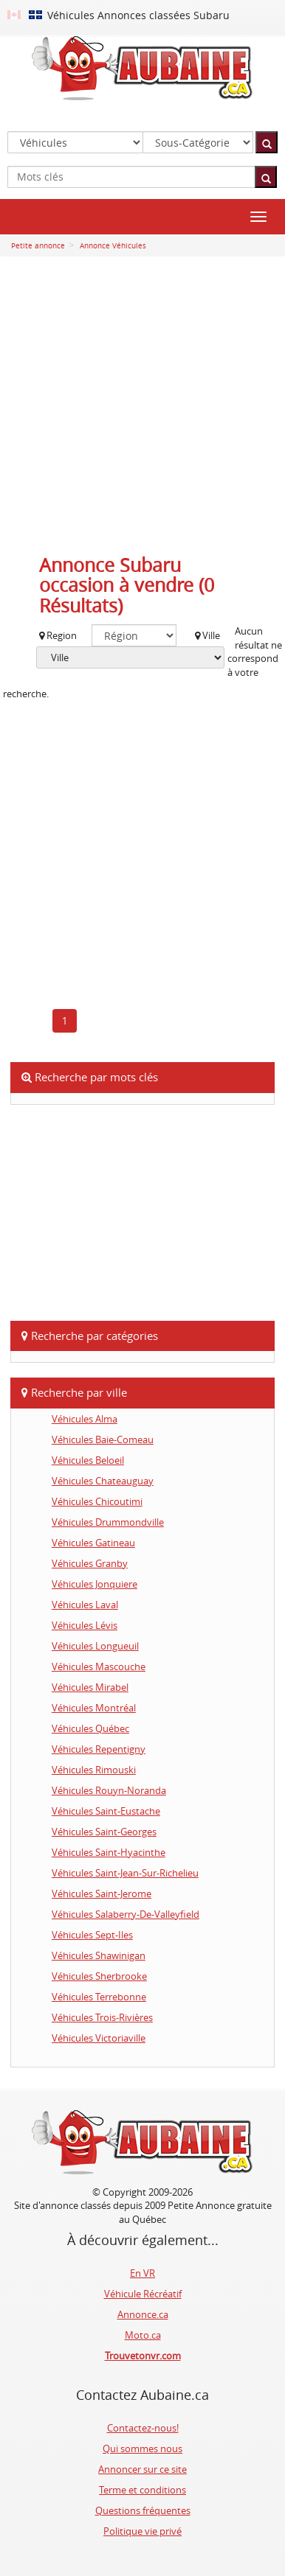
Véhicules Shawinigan (98, 1955)
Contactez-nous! (143, 2427)
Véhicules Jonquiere (94, 1584)
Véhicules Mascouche (98, 1666)
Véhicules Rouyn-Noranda (109, 1790)
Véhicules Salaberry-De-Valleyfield (125, 1914)
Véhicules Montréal (94, 1707)
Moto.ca (143, 2335)
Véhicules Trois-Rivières (102, 2017)
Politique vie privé (142, 2531)
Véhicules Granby (90, 1563)
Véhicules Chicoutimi (97, 1501)
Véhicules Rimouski (94, 1769)
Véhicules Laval (85, 1604)
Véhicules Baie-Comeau (103, 1439)
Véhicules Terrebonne (99, 1996)
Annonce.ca (142, 2314)
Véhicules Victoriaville (98, 2038)
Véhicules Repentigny (98, 1749)
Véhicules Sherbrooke (99, 1976)
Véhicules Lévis (84, 1625)
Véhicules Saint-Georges (104, 1831)
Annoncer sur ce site (142, 2469)
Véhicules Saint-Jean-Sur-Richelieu (125, 1872)
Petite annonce (38, 246)
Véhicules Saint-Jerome (101, 1893)
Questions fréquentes (142, 2510)
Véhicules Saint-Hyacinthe (108, 1852)
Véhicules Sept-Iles (92, 1934)
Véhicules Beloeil (88, 1460)
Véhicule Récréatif (143, 2293)
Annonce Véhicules (112, 246)
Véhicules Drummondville (108, 1522)
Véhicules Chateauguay (103, 1480)
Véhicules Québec (90, 1728)
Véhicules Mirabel (90, 1687)
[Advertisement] (142, 409)
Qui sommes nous (142, 2448)
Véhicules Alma (84, 1418)
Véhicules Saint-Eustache (106, 1811)
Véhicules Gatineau (93, 1542)
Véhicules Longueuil (95, 1645)
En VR (142, 2273)
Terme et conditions (142, 2489)
